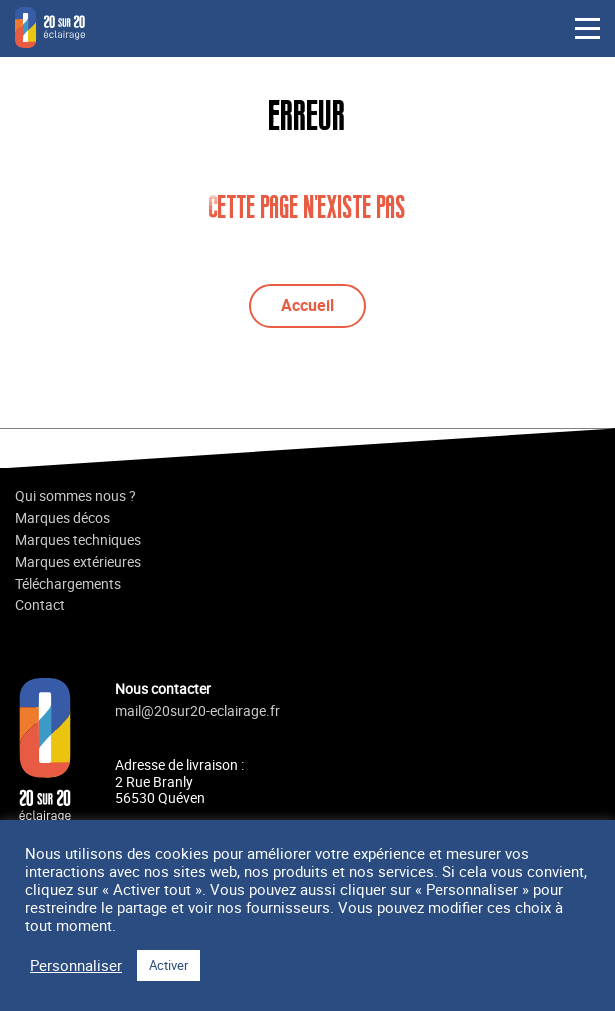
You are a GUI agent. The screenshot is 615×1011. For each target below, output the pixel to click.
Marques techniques (78, 540)
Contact (40, 605)
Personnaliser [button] (76, 966)
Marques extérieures (78, 562)
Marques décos (62, 518)
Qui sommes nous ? (75, 496)
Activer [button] (168, 965)
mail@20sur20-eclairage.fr (197, 711)
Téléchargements (68, 584)
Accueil (307, 305)
